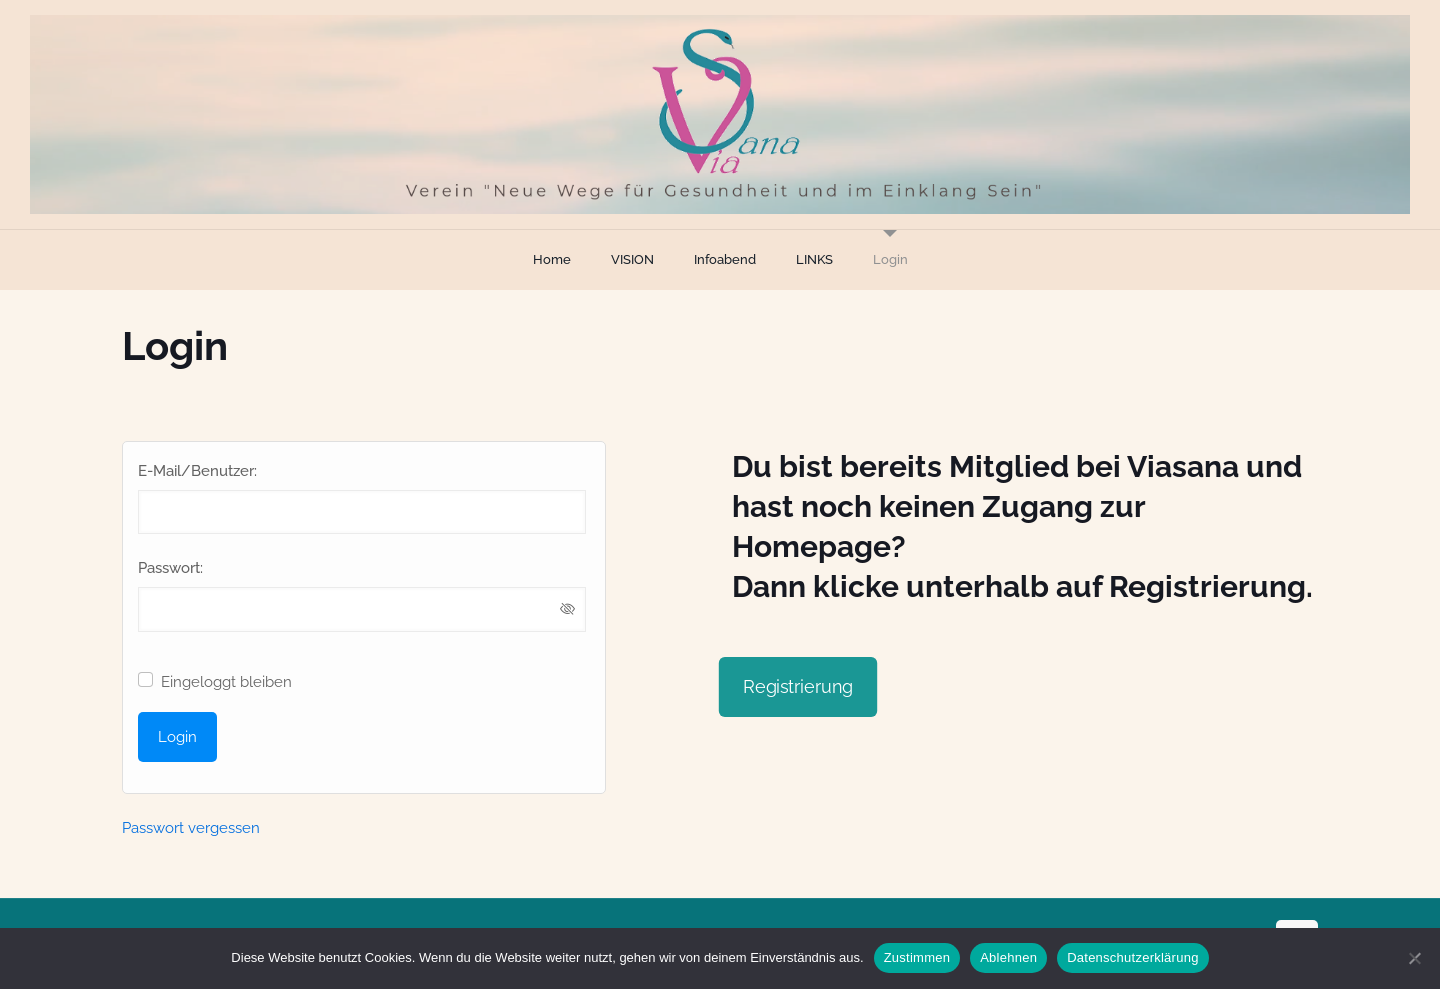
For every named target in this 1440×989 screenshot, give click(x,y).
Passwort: (170, 568)
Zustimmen (917, 957)
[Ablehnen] (1415, 958)
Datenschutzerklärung (1132, 957)
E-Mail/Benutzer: (197, 471)
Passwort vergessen (191, 828)
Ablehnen (1008, 957)
